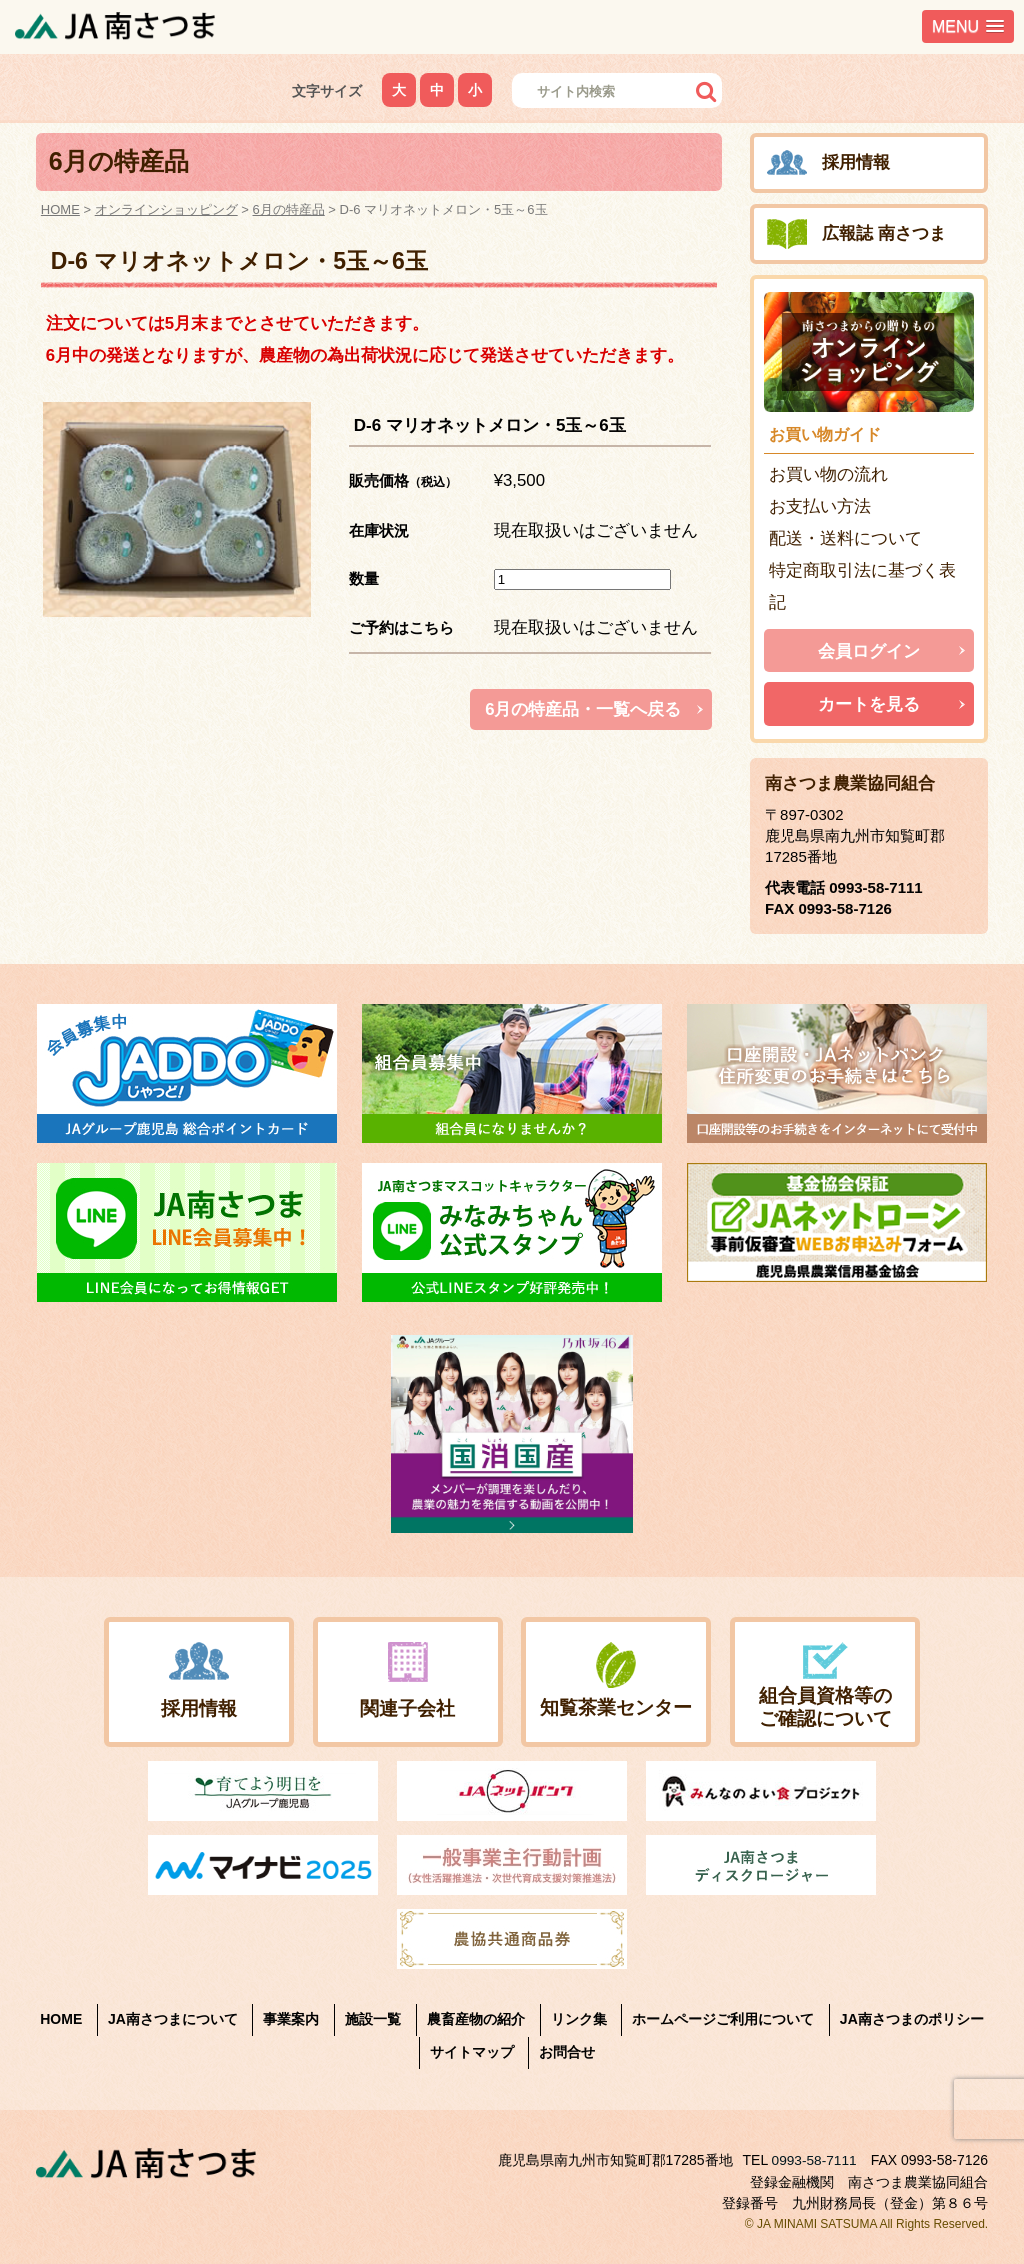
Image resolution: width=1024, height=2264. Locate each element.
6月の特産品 (289, 209)
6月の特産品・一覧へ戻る (583, 709)
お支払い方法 (820, 506)
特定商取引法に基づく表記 (862, 586)
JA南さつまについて (173, 2019)
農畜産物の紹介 (476, 2019)
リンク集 (579, 2019)
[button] (968, 26)
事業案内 (291, 2019)
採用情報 (856, 162)
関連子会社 (408, 1708)
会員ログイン (869, 651)
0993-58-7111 (875, 887)
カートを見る (869, 704)
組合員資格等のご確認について (825, 1706)
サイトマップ (472, 2052)
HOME (60, 209)
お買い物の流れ (828, 474)
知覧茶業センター (616, 1707)
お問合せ (567, 2052)
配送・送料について (845, 538)
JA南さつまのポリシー (912, 2019)
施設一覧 (373, 2019)
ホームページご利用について (723, 2019)
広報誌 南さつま (884, 233)
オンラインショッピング (166, 209)
